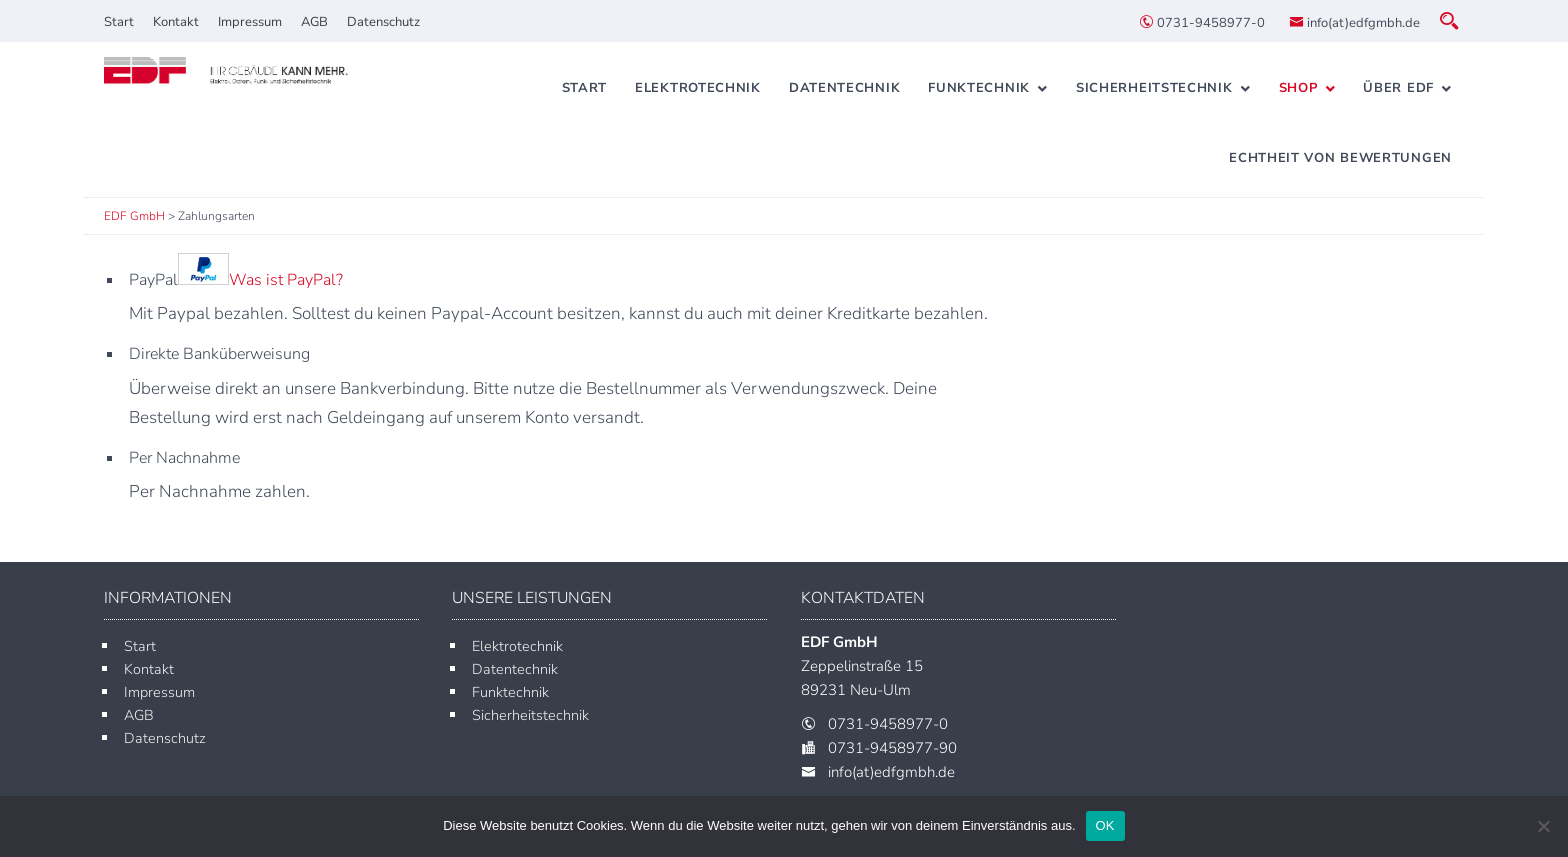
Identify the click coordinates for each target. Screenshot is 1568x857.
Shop (1298, 88)
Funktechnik (979, 88)
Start (119, 22)
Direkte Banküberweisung (219, 354)
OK (1105, 825)
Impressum (250, 22)
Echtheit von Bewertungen (1340, 158)
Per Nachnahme (184, 458)
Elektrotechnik (698, 88)
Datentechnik (844, 88)
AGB (314, 22)
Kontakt (176, 22)
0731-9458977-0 (1202, 23)
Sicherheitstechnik (1154, 88)
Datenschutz (383, 22)
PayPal (236, 280)
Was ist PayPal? (286, 280)
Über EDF (1398, 88)
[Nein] (1543, 826)
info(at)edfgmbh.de (1354, 23)
